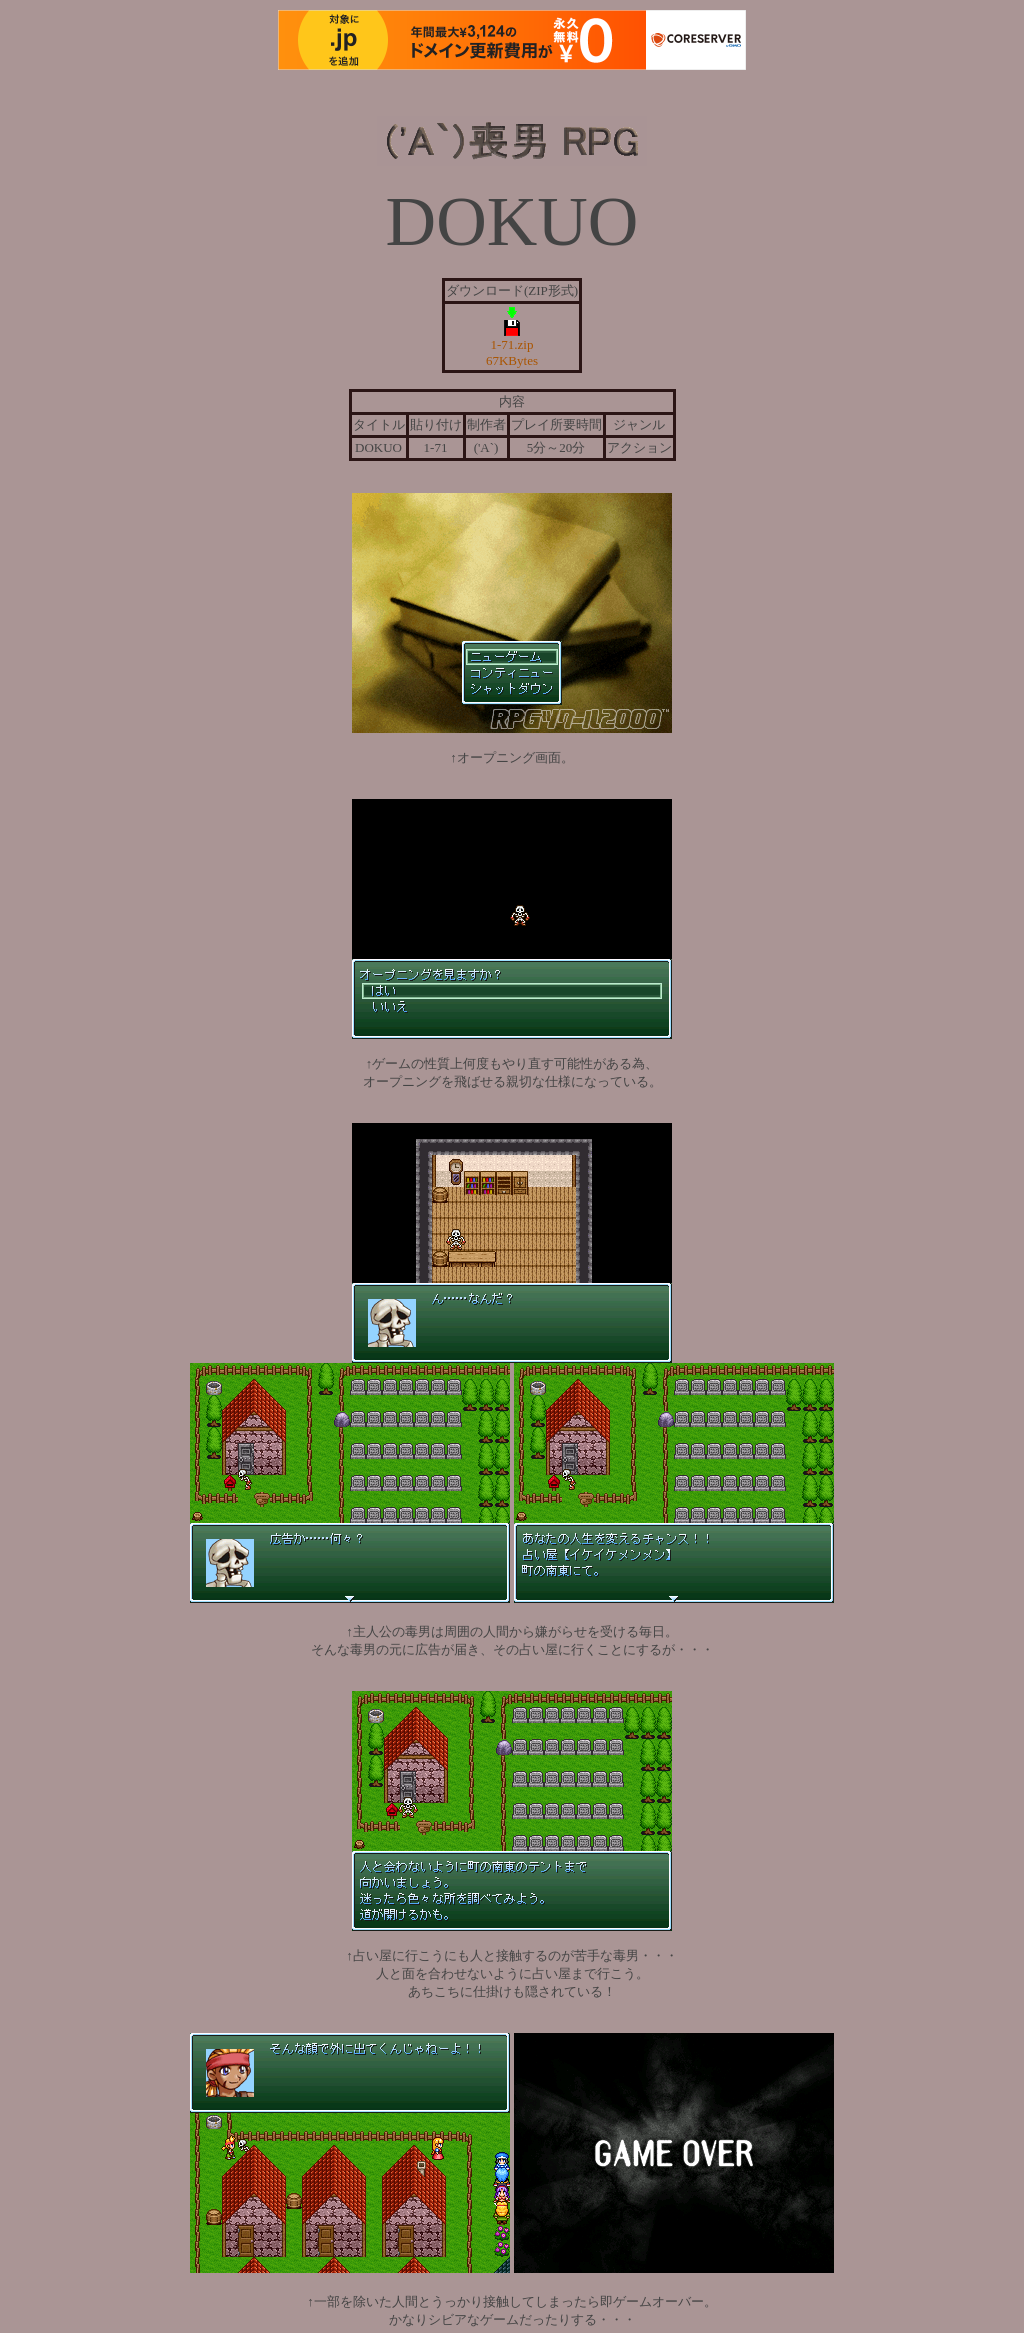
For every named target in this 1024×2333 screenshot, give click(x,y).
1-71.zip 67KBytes (512, 310)
